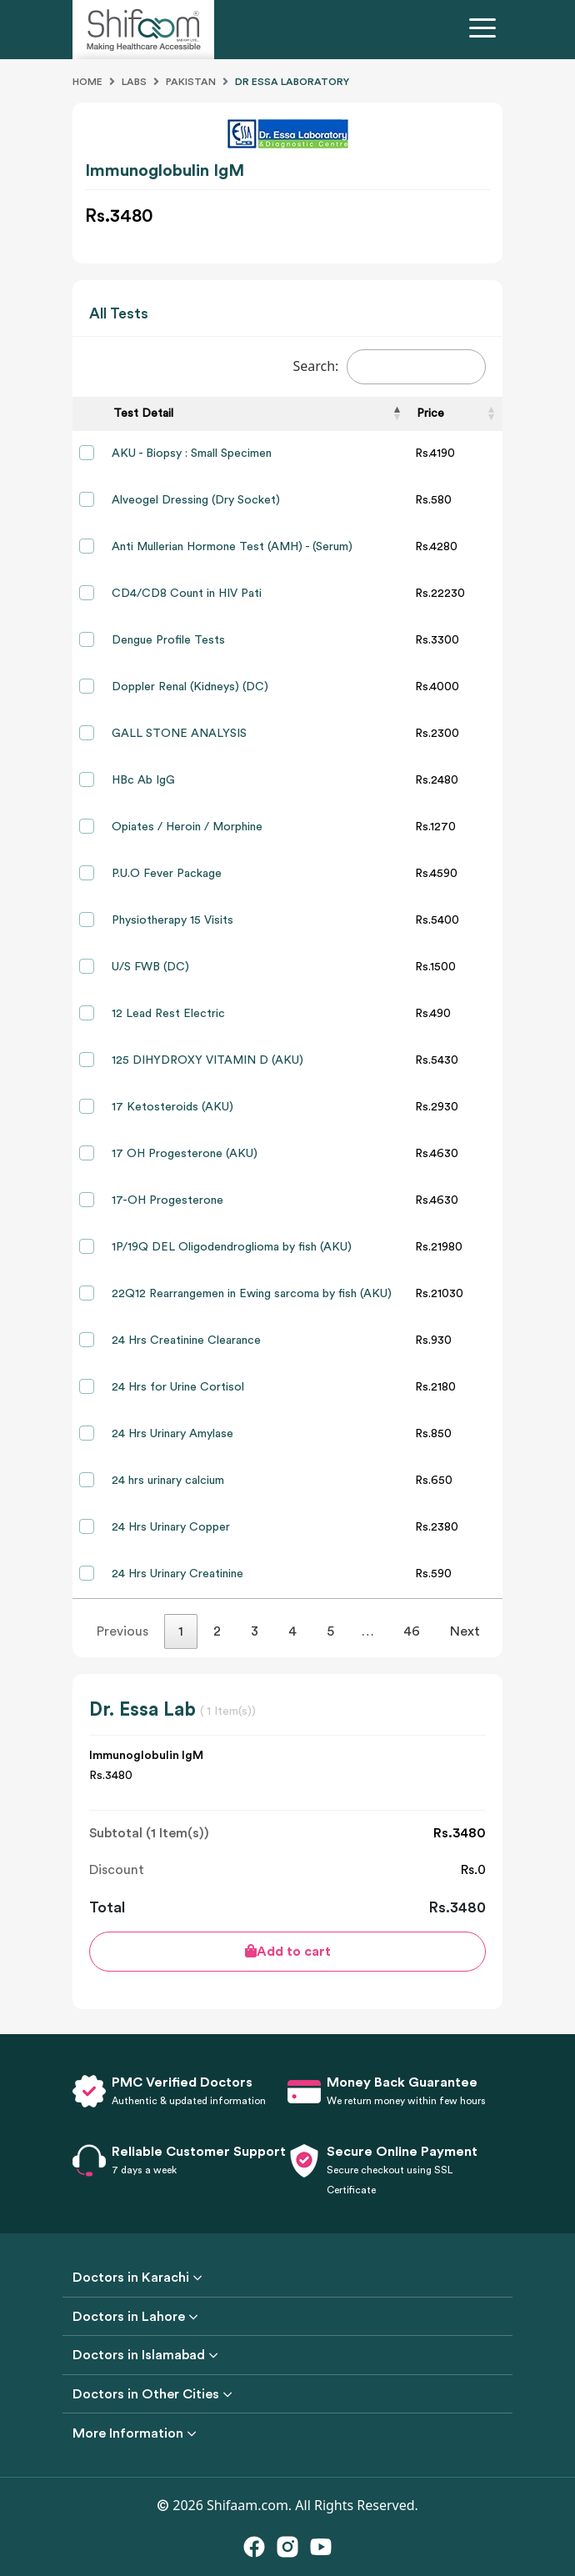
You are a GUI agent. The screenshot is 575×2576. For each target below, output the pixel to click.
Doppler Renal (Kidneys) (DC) (190, 687)
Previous (122, 1631)
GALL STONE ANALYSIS (179, 733)
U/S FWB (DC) (150, 967)
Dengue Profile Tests (168, 640)
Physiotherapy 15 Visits (172, 920)
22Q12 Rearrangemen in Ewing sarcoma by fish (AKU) (252, 1294)
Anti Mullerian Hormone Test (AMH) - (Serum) (232, 547)
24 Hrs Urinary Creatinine (177, 1574)
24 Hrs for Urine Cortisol (178, 1387)
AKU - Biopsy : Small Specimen (192, 453)
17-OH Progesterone (167, 1200)
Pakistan (191, 82)
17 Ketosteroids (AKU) (172, 1107)
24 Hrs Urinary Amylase (172, 1434)
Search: (389, 366)
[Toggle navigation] (485, 30)
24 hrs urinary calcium (168, 1480)
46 (411, 1631)
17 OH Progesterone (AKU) (185, 1154)
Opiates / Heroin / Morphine (187, 827)
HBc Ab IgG (143, 780)
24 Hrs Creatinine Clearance (186, 1340)
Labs (134, 82)
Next (465, 1631)
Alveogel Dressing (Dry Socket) (196, 500)
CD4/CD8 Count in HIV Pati (187, 593)
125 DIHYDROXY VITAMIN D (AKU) (207, 1060)
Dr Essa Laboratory (292, 82)
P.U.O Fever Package (167, 874)
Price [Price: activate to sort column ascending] (430, 413)
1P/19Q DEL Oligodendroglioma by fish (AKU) (232, 1247)
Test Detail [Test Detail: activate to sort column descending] (143, 413)
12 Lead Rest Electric (168, 1014)
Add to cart (288, 1951)
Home (87, 82)
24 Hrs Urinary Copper (171, 1527)
